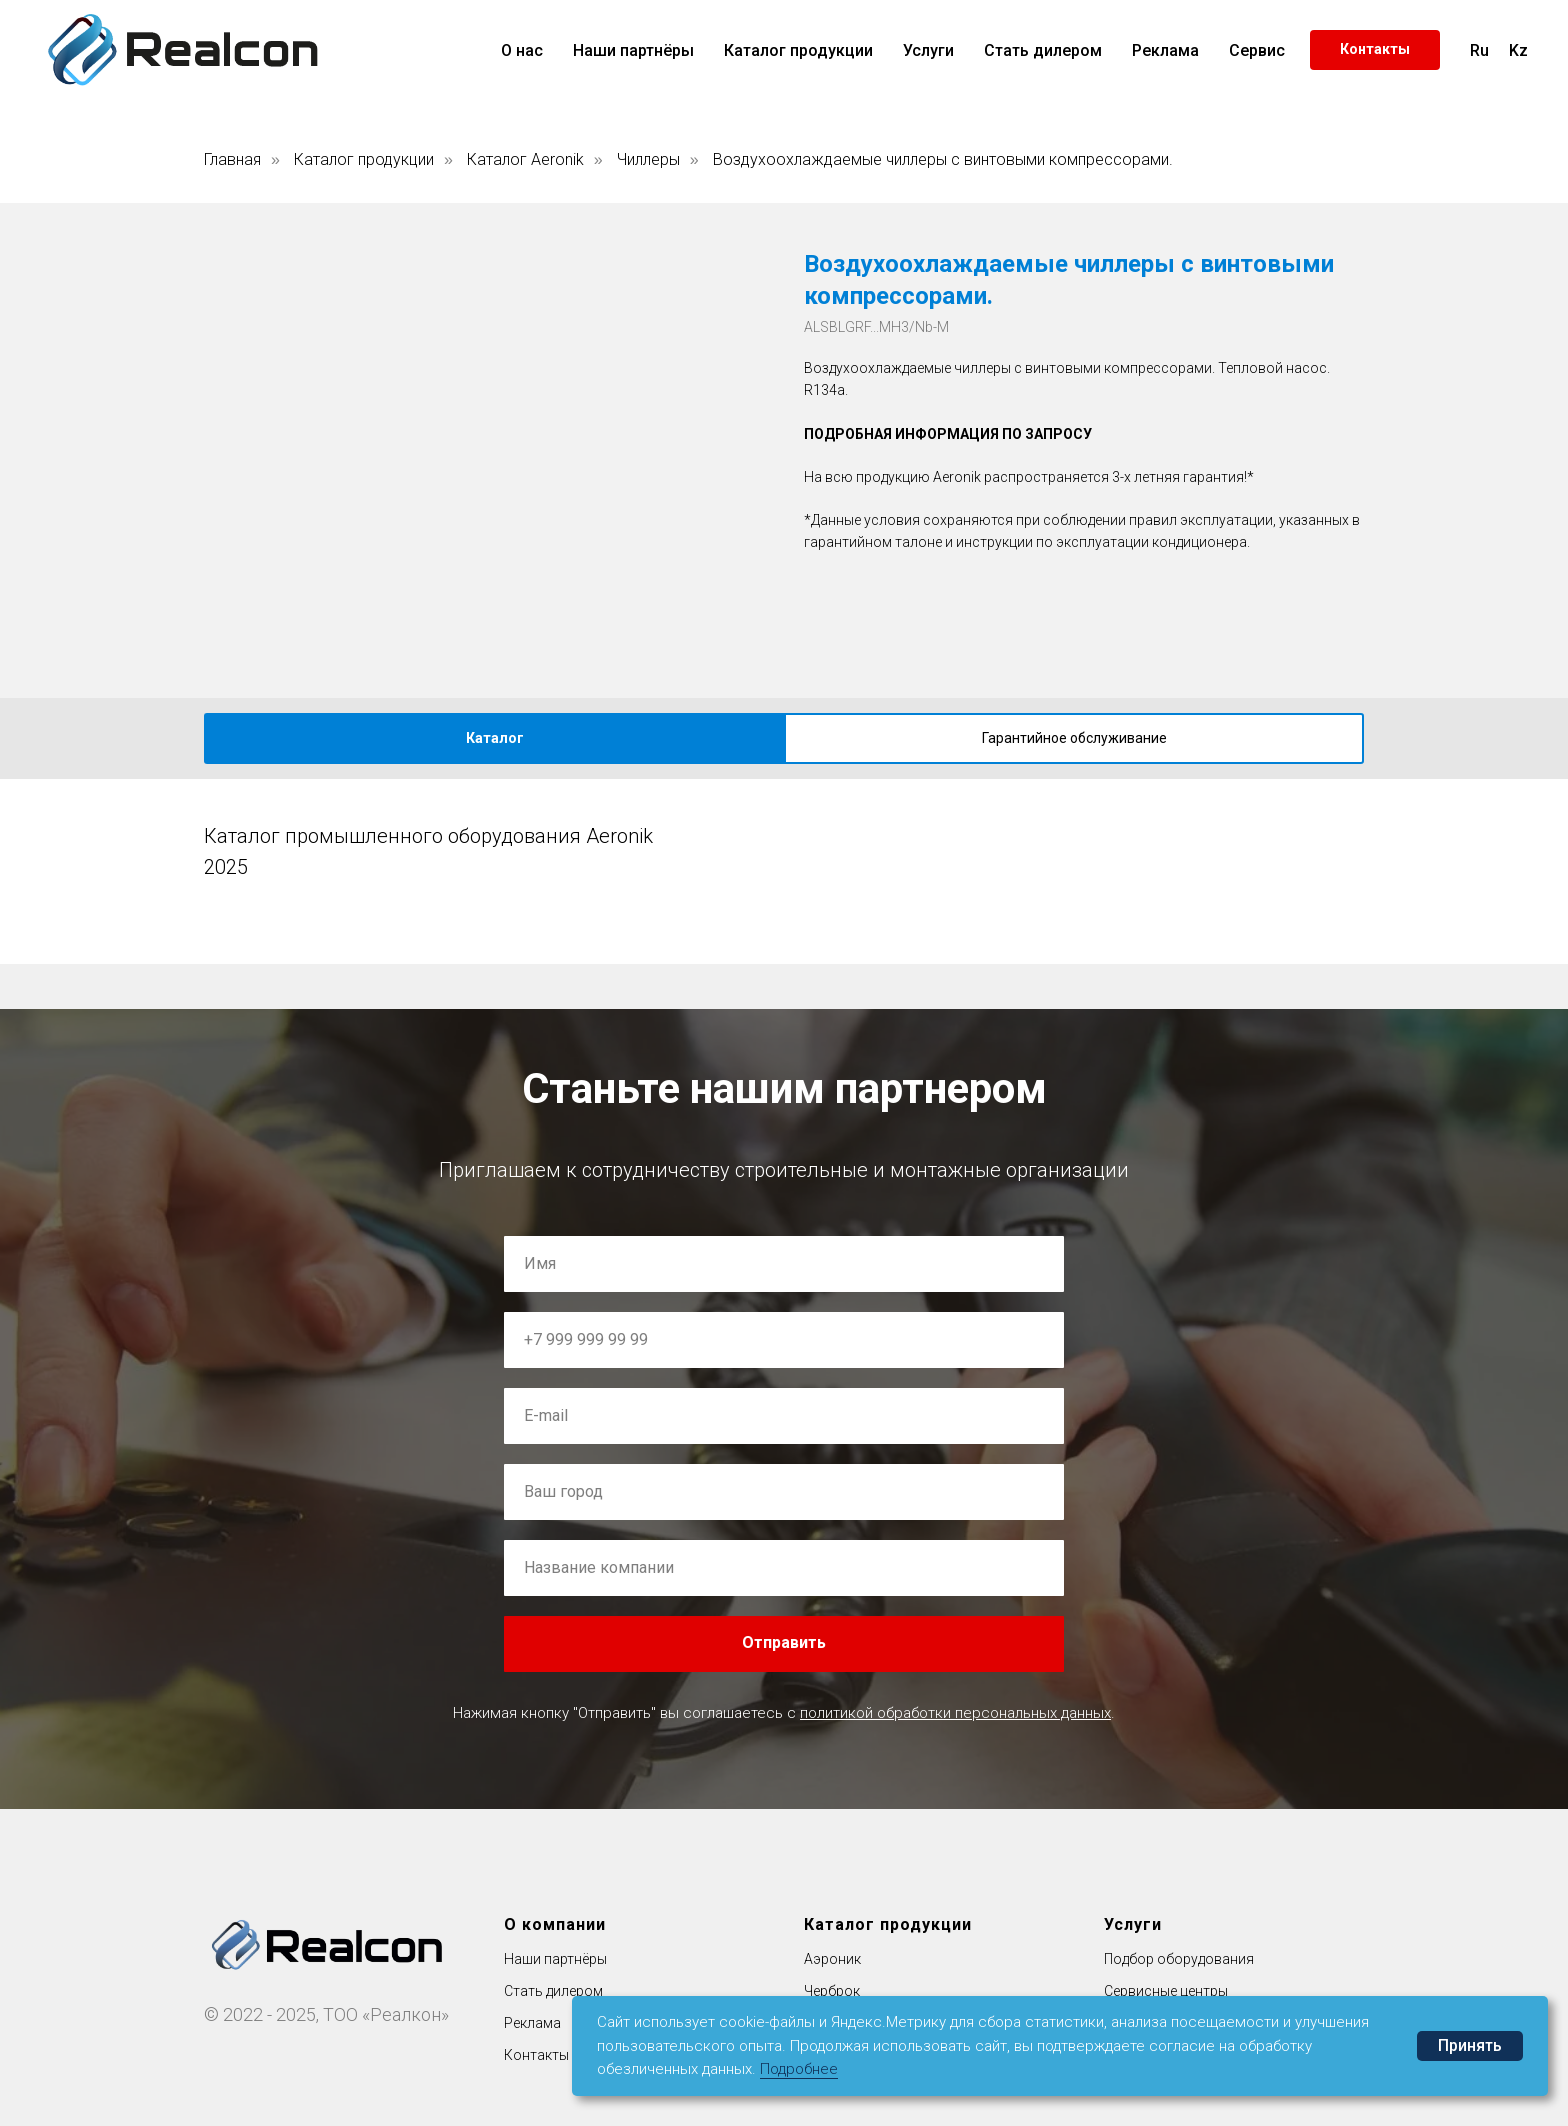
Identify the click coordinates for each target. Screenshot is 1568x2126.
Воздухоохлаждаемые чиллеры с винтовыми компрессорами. (943, 159)
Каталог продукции (798, 50)
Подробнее (799, 2069)
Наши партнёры (633, 50)
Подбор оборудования (1179, 1959)
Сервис (1257, 50)
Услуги (928, 50)
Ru (1479, 50)
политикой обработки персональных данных (955, 1713)
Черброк (832, 1991)
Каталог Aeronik (525, 159)
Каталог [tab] (495, 738)
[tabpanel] (784, 841)
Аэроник (832, 1959)
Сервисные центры (1166, 1991)
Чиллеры (648, 159)
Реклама (1165, 50)
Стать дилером (1043, 50)
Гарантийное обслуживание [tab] (1074, 738)
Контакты (536, 2055)
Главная (232, 159)
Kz (1518, 50)
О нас (522, 50)
